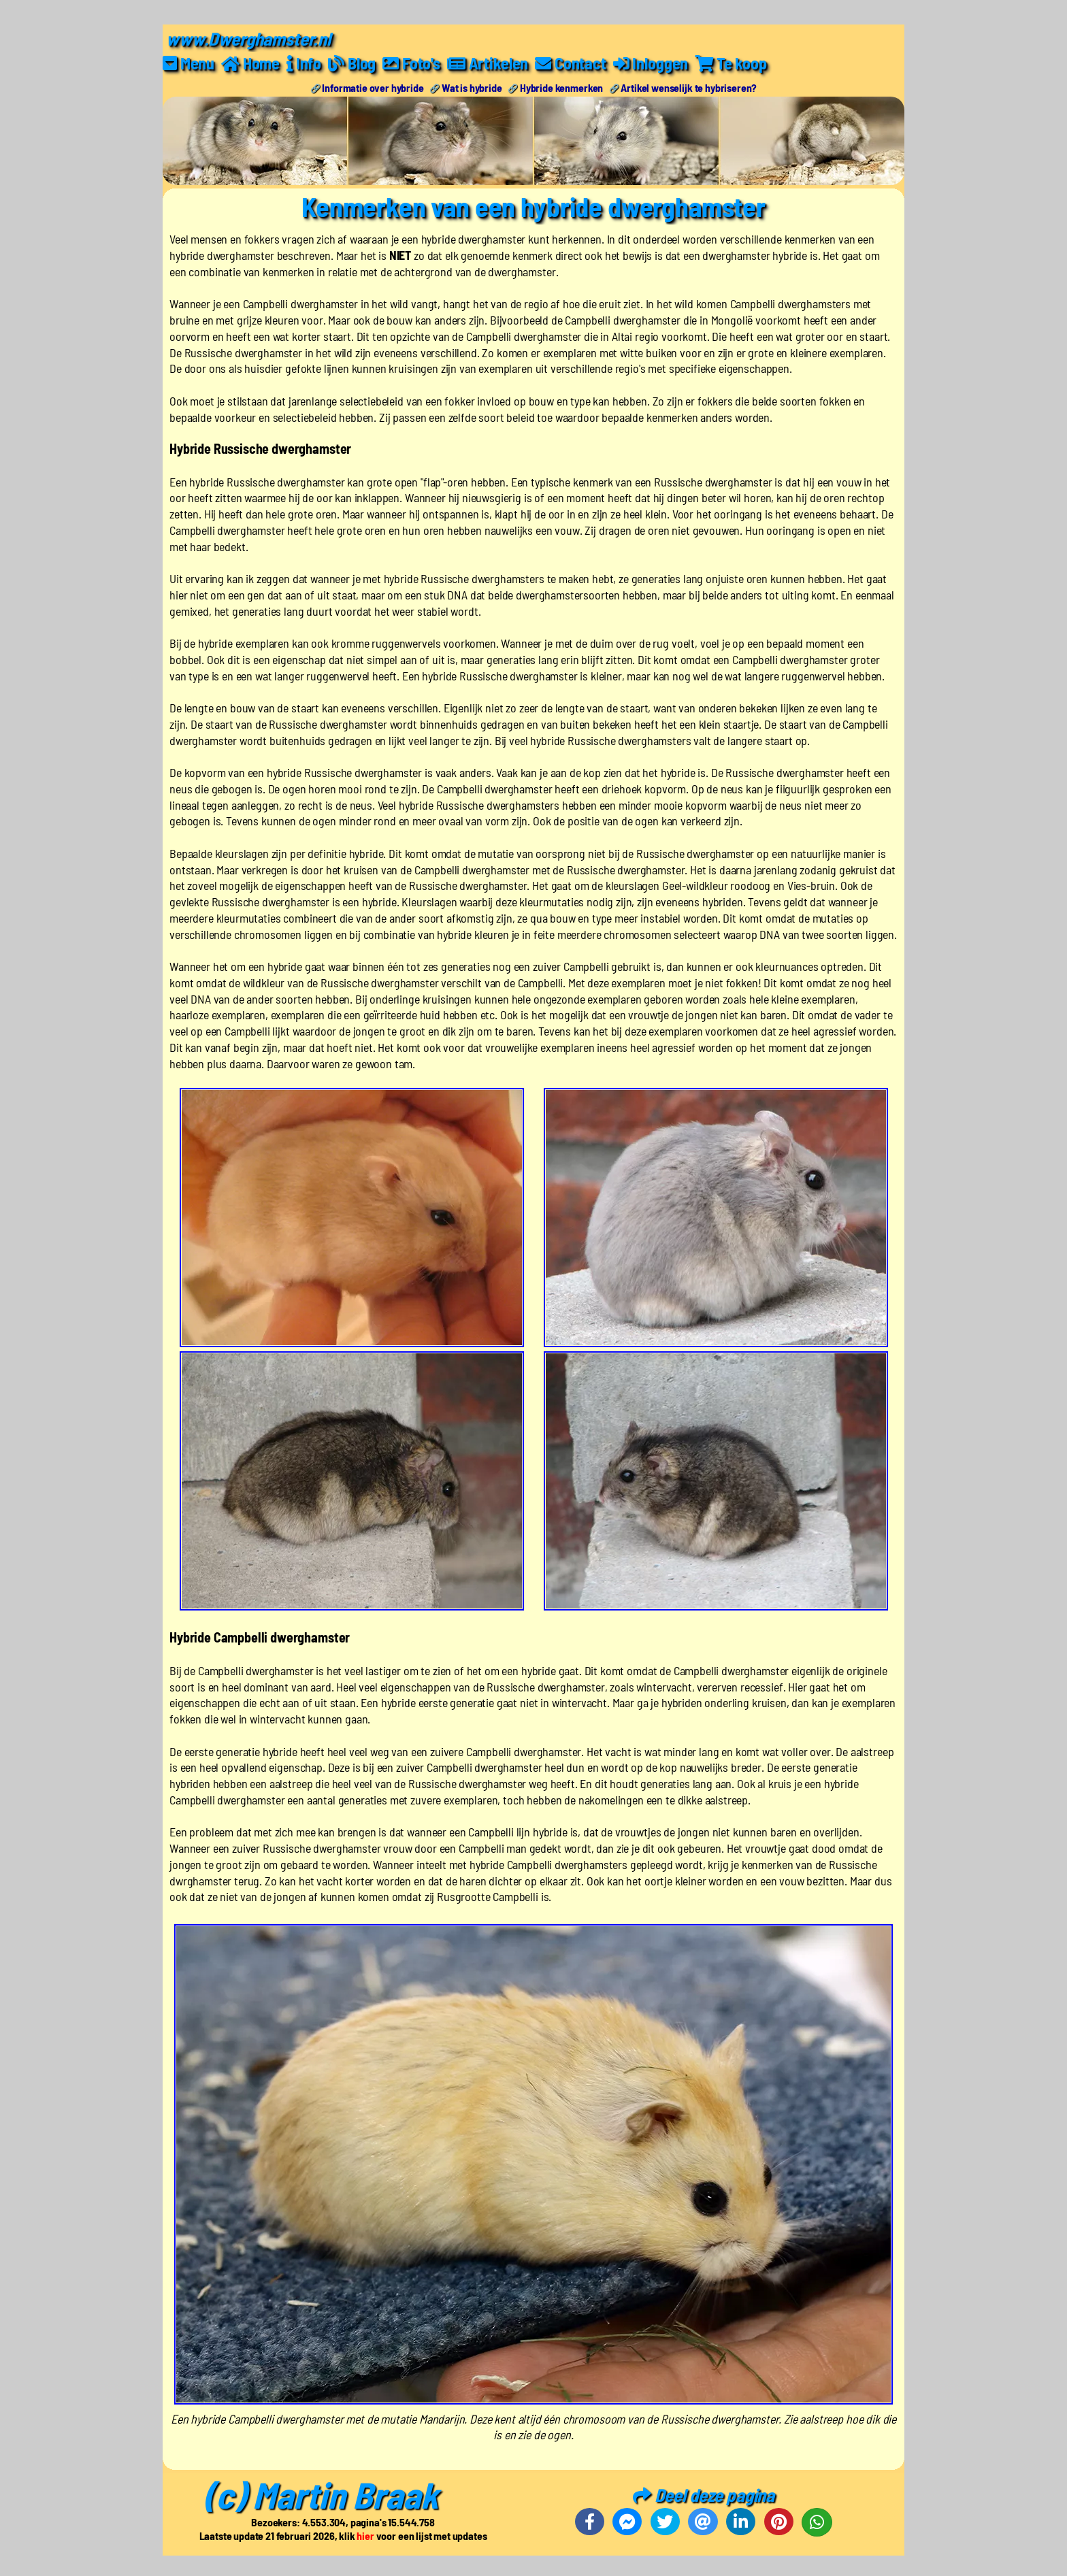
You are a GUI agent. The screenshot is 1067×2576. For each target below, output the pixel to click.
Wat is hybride (472, 87)
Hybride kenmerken (561, 87)
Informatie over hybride (372, 87)
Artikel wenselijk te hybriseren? (689, 87)
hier (365, 2535)
